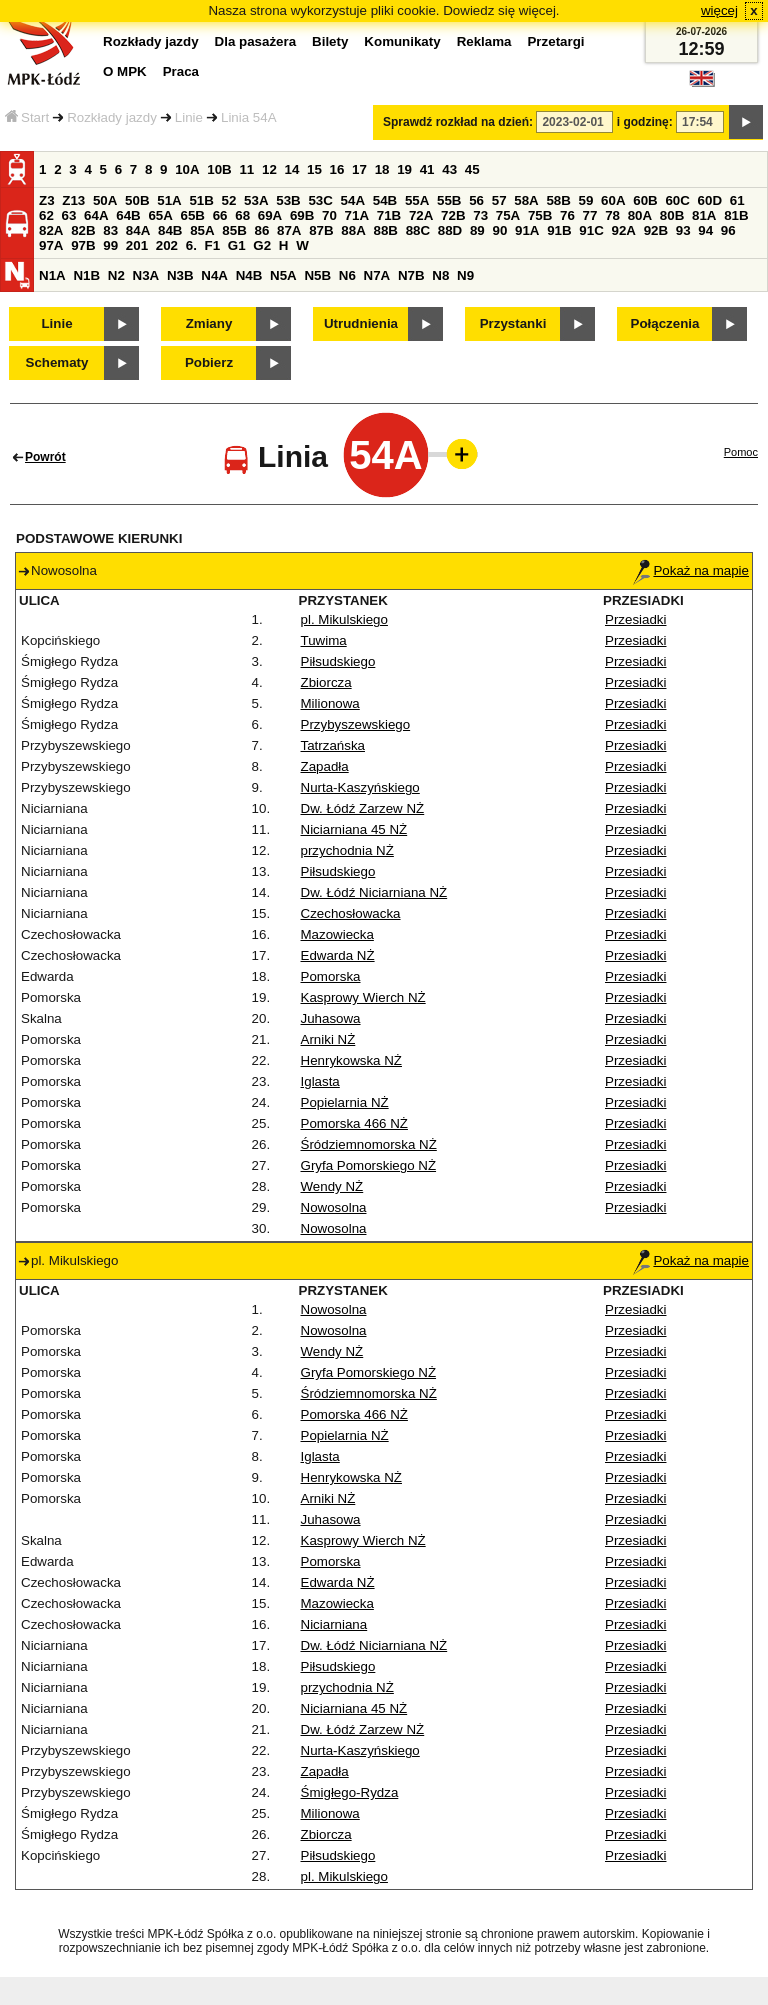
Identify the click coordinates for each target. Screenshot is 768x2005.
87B (321, 230)
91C (591, 230)
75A (508, 215)
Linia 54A (249, 117)
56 (476, 200)
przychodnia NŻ (347, 850)
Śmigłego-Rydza (350, 1792)
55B (449, 200)
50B (137, 200)
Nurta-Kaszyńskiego (360, 787)
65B (193, 215)
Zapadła (325, 766)
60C (677, 200)
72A (421, 215)
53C (320, 200)
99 (110, 245)
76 (567, 215)
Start (27, 117)
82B (83, 230)
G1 (237, 245)
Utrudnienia (361, 323)
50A (105, 200)
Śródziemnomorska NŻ (369, 1144)
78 (612, 215)
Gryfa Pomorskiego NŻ (369, 1165)
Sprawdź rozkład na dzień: (458, 122)
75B (540, 215)
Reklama (484, 41)
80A (640, 215)
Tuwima (324, 640)
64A (96, 215)
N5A (283, 275)
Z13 (73, 200)
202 (167, 245)
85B (234, 230)
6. (191, 245)
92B (656, 230)
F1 (213, 245)
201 (137, 245)
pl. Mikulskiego (344, 619)
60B (645, 200)
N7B (411, 275)
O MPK (125, 71)
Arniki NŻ (328, 1039)
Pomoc (741, 452)
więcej (719, 10)
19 (404, 169)
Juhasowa (331, 1018)
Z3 (47, 200)
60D (710, 200)
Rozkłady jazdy (112, 117)
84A (138, 230)
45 (472, 169)
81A (704, 215)
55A (417, 200)
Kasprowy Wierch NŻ (363, 997)
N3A (146, 275)
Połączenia (665, 323)
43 (449, 169)
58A (526, 200)
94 (705, 230)
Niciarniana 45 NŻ (354, 829)
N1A (52, 275)
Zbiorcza (326, 682)
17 (359, 169)
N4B (249, 275)
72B (453, 215)
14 (292, 169)
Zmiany (209, 323)
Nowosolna (334, 1207)
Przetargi (555, 41)
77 (590, 215)
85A (202, 230)
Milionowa (330, 703)
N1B (86, 275)
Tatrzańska (333, 745)
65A (160, 215)
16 (337, 169)
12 (269, 169)
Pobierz (209, 362)
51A (169, 200)
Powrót (45, 457)
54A (353, 200)
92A (623, 230)
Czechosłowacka (351, 913)
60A (613, 200)
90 (499, 230)
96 (728, 230)
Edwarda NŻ (338, 955)
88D (450, 230)
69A (270, 215)
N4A (214, 275)
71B (389, 215)
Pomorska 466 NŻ (354, 1123)
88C (418, 230)
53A (256, 200)
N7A (377, 275)
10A (187, 169)
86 (261, 230)
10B (219, 169)
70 (329, 215)
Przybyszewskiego (356, 724)
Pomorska (331, 976)
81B (736, 215)
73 (480, 215)
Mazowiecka (337, 934)
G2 (262, 245)
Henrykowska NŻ (351, 1060)
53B (288, 200)
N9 (465, 275)
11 (246, 169)
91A (527, 230)
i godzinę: (645, 122)
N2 (116, 275)
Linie (189, 117)
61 (737, 200)
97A (51, 245)
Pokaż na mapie (691, 570)
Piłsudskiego (338, 661)
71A (357, 215)
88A (353, 230)
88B (385, 230)
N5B (317, 275)
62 (46, 215)
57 (499, 200)
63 (69, 215)
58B (558, 200)
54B (385, 200)
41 (427, 169)
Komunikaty (402, 41)
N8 (440, 275)
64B (128, 215)
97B (83, 245)
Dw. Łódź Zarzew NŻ (363, 808)
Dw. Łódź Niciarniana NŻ (374, 892)
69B (302, 215)
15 (314, 169)
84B (170, 230)
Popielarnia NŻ (345, 1102)
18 (382, 169)
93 (683, 230)
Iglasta (320, 1081)
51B (201, 200)
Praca (181, 71)
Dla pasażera (256, 41)
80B (672, 215)
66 (220, 215)
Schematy (57, 362)
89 (477, 230)
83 (110, 230)
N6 (347, 275)
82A (51, 230)
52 (229, 200)
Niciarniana (334, 1624)
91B (559, 230)
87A (289, 230)
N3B (180, 275)
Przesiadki (635, 619)
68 (242, 215)
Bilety (330, 41)
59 (586, 200)
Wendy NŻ (332, 1186)
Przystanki (513, 323)
